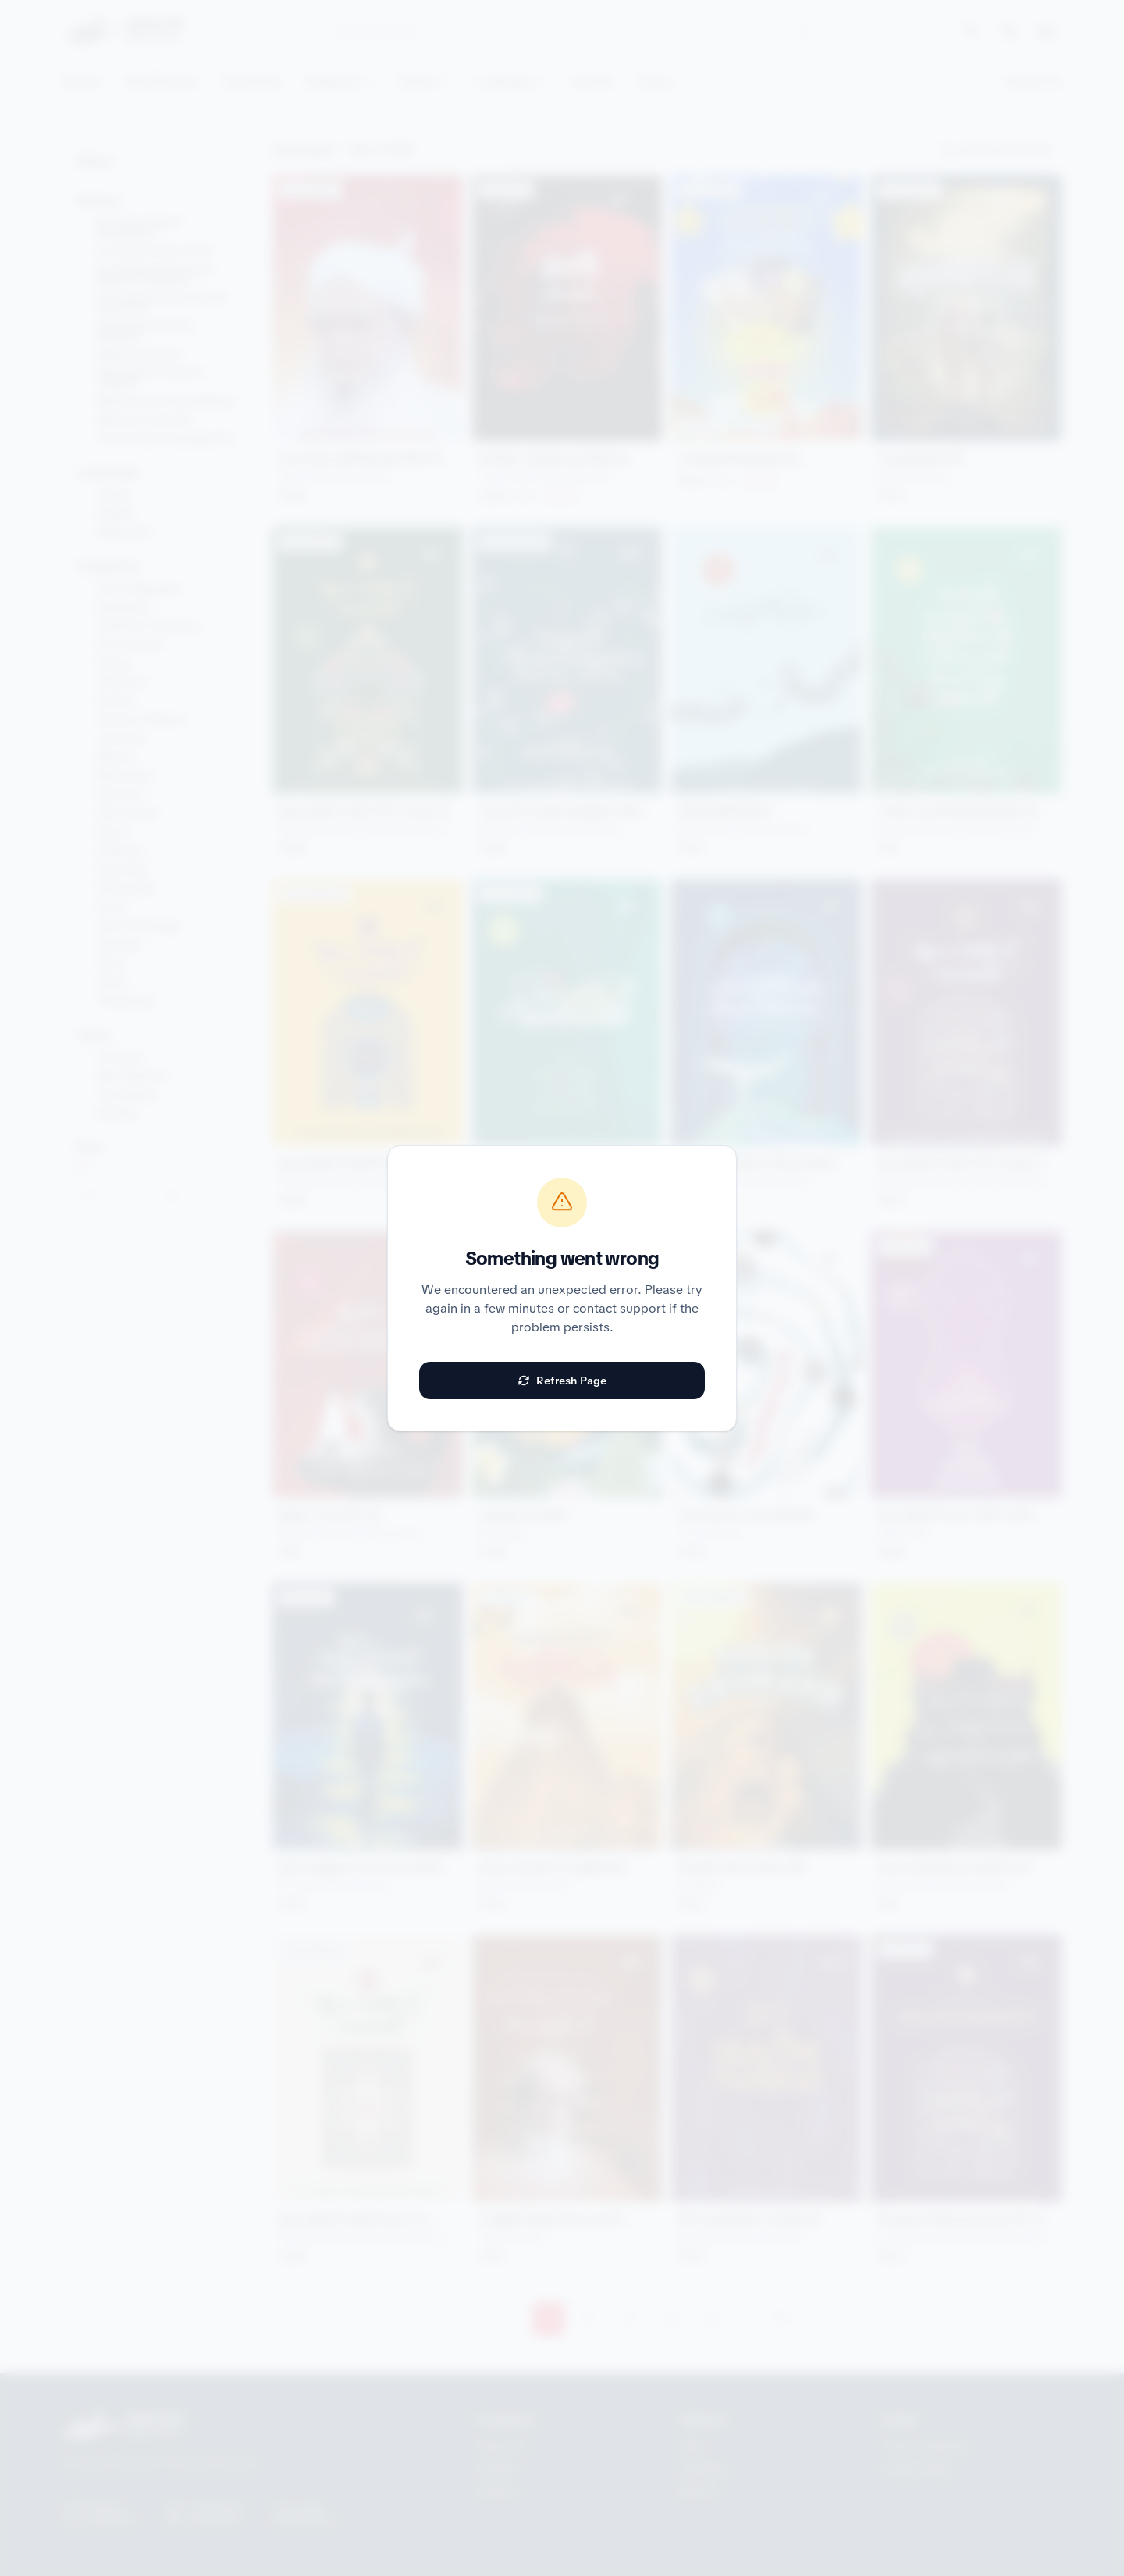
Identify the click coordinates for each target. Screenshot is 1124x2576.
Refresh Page (562, 1381)
